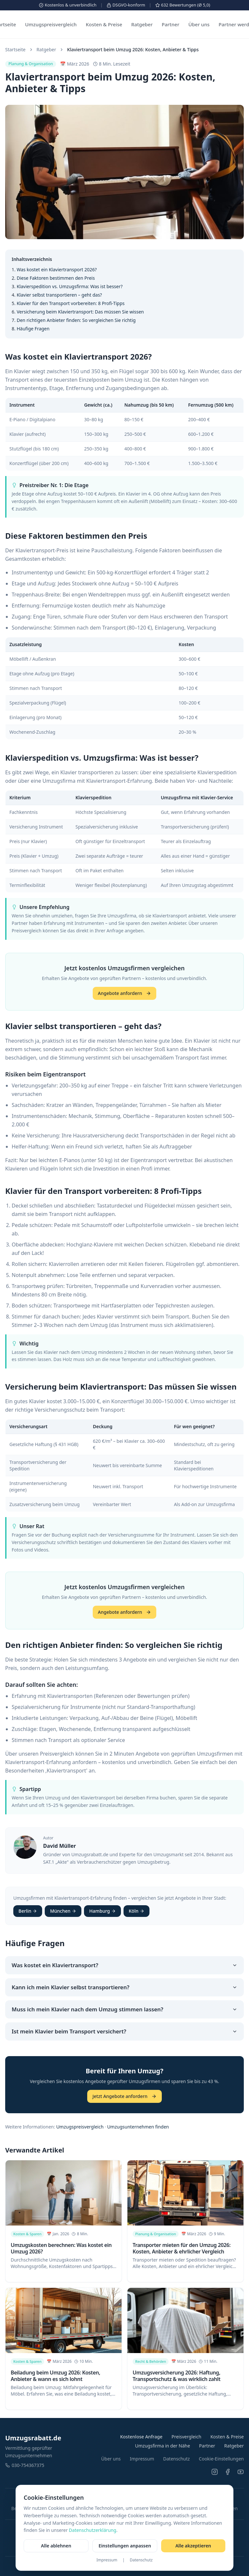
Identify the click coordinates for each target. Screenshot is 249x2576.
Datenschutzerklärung (92, 2530)
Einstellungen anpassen (125, 2546)
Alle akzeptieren (193, 2546)
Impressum (106, 2560)
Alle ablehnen (56, 2546)
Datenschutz (141, 2560)
